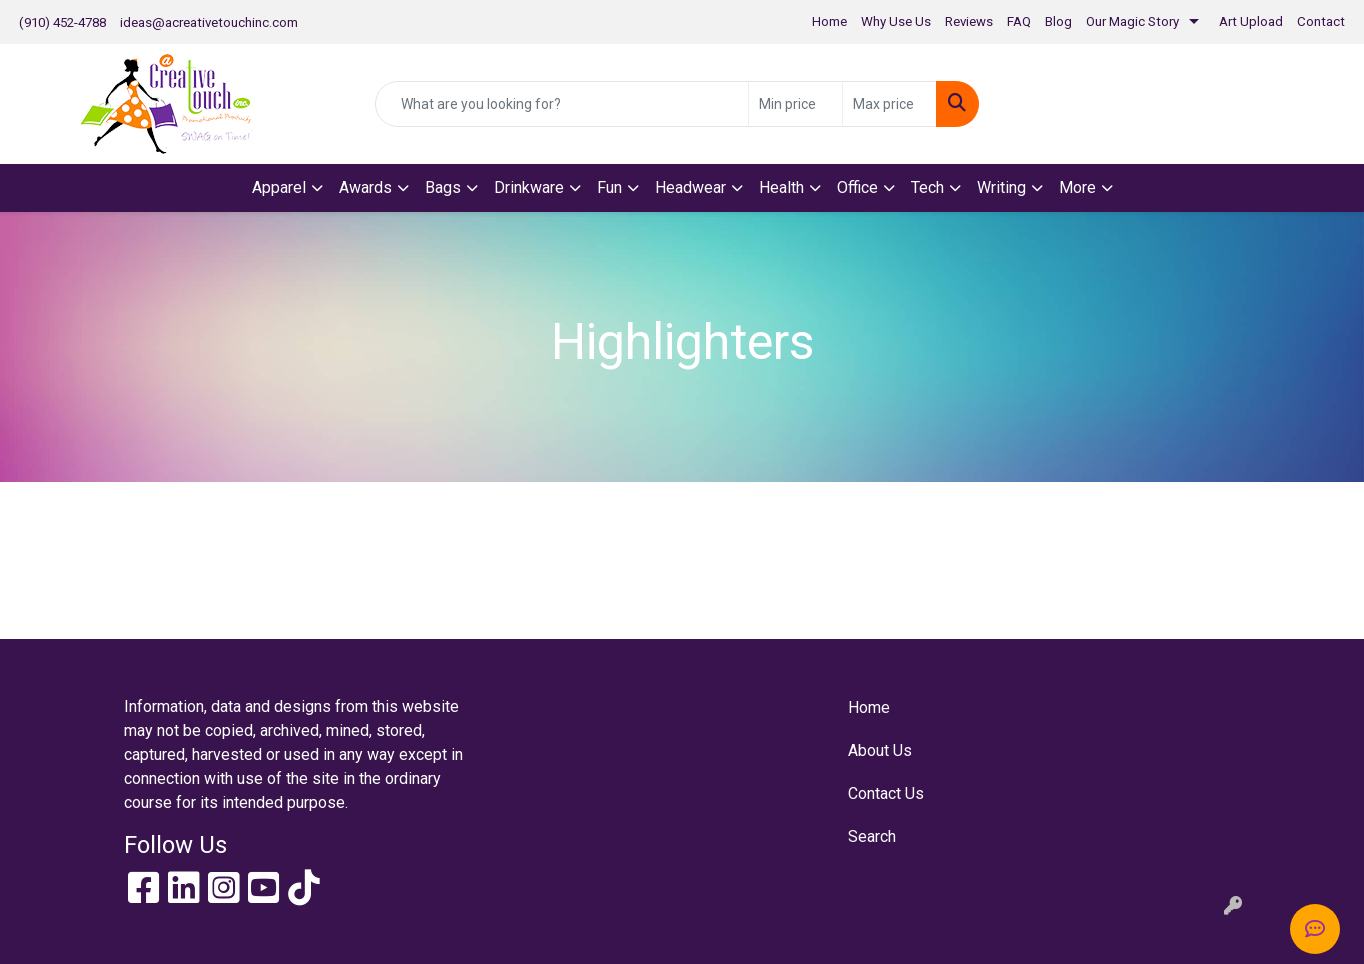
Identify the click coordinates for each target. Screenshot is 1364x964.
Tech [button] (927, 187)
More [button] (1077, 187)
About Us (880, 750)
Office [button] (857, 187)
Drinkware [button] (529, 187)
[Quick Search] (562, 104)
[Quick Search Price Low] (795, 104)
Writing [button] (1001, 187)
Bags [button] (443, 187)
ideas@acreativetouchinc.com (209, 22)
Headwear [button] (690, 187)
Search (872, 836)
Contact (1321, 21)
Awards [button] (365, 187)
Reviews (969, 21)
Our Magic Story (1132, 21)
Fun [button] (609, 187)
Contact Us (886, 793)
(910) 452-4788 (62, 22)
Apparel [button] (279, 187)
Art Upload (1251, 21)
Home (829, 21)
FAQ (1019, 21)
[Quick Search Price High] (889, 104)
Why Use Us (896, 21)
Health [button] (781, 187)
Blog (1058, 21)
